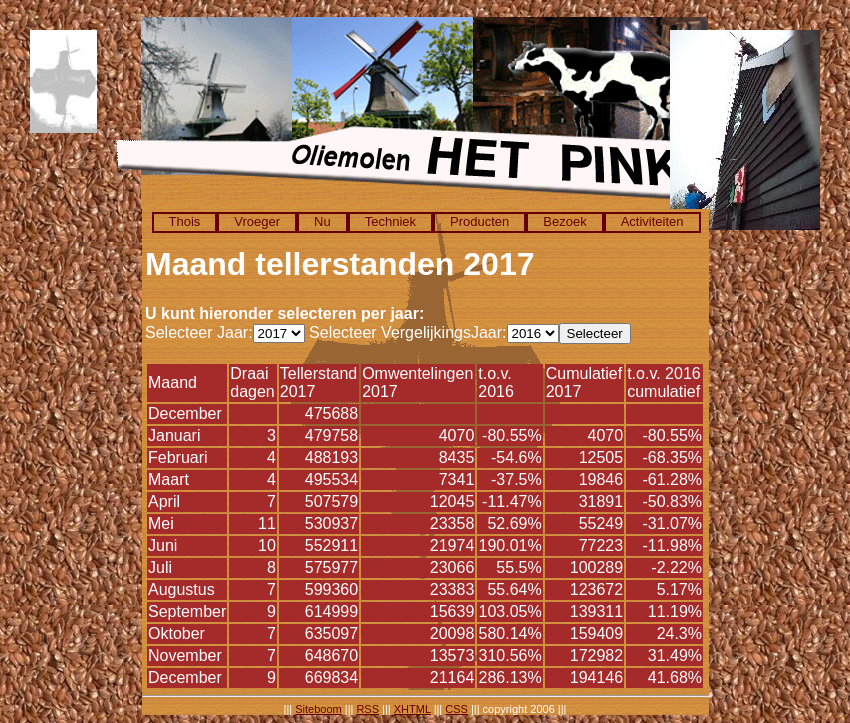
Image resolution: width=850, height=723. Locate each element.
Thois (185, 221)
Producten (479, 221)
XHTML (412, 709)
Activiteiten (652, 221)
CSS (456, 709)
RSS (367, 709)
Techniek (390, 221)
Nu (322, 221)
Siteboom (318, 709)
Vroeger (257, 221)
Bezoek (564, 221)
